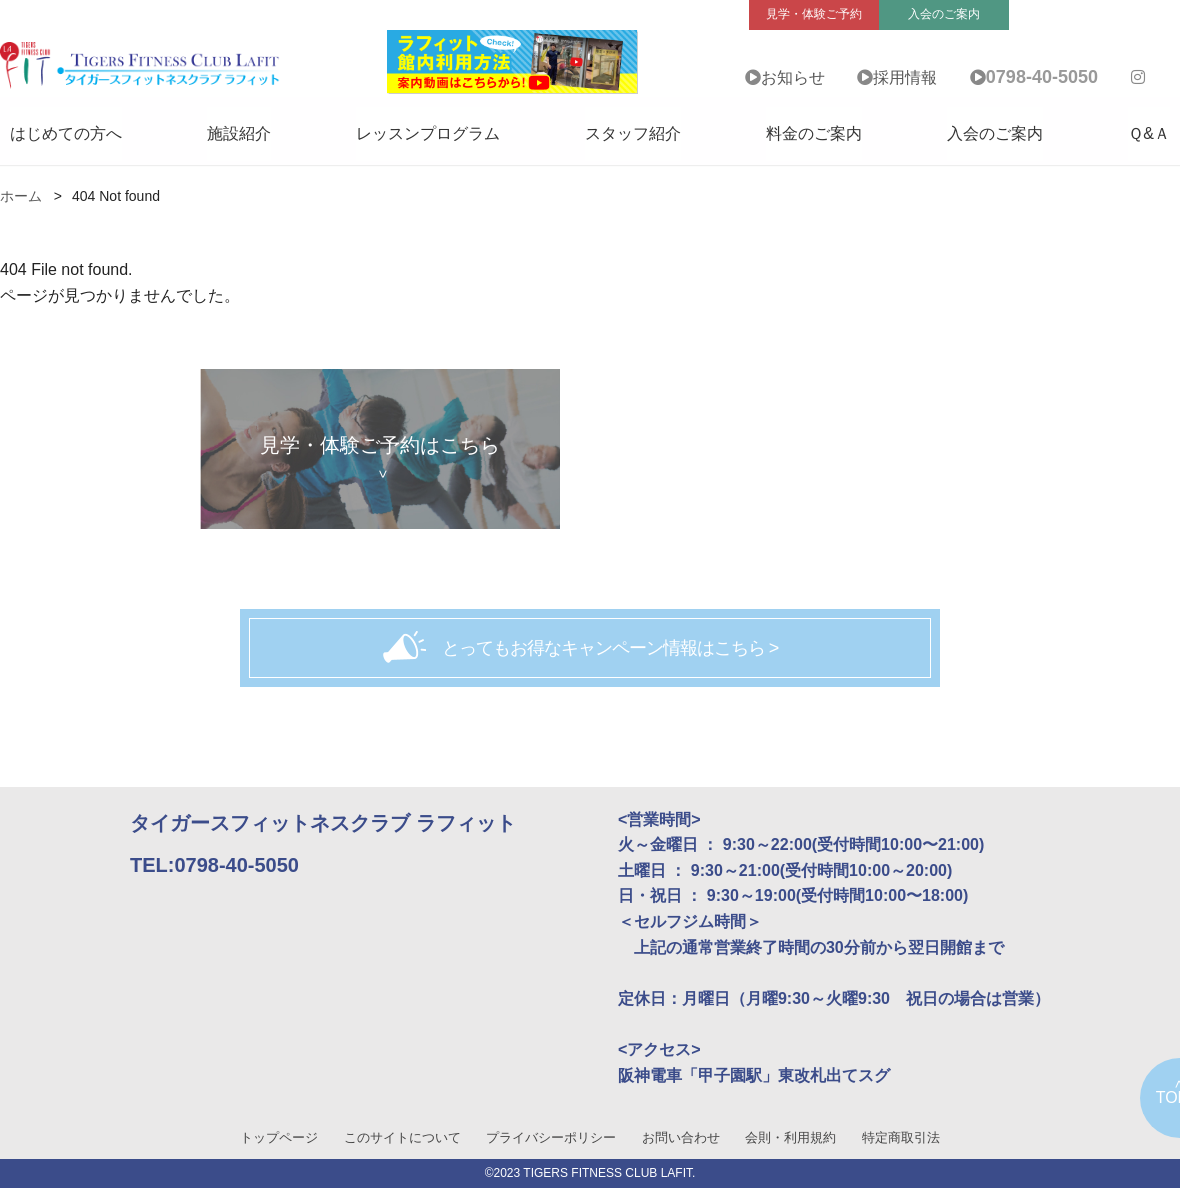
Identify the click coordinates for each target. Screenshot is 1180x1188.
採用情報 (905, 77)
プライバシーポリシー (551, 1137)
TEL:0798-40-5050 (214, 865)
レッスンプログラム (428, 133)
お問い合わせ (681, 1137)
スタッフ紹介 (633, 133)
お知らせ (793, 77)
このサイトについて (402, 1137)
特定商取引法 (901, 1137)
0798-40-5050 (1042, 77)
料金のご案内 (814, 133)
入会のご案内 (995, 133)
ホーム (21, 196)
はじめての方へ (66, 133)
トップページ (279, 1137)
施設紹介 (239, 133)
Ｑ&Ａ (1149, 133)
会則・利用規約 (790, 1137)
